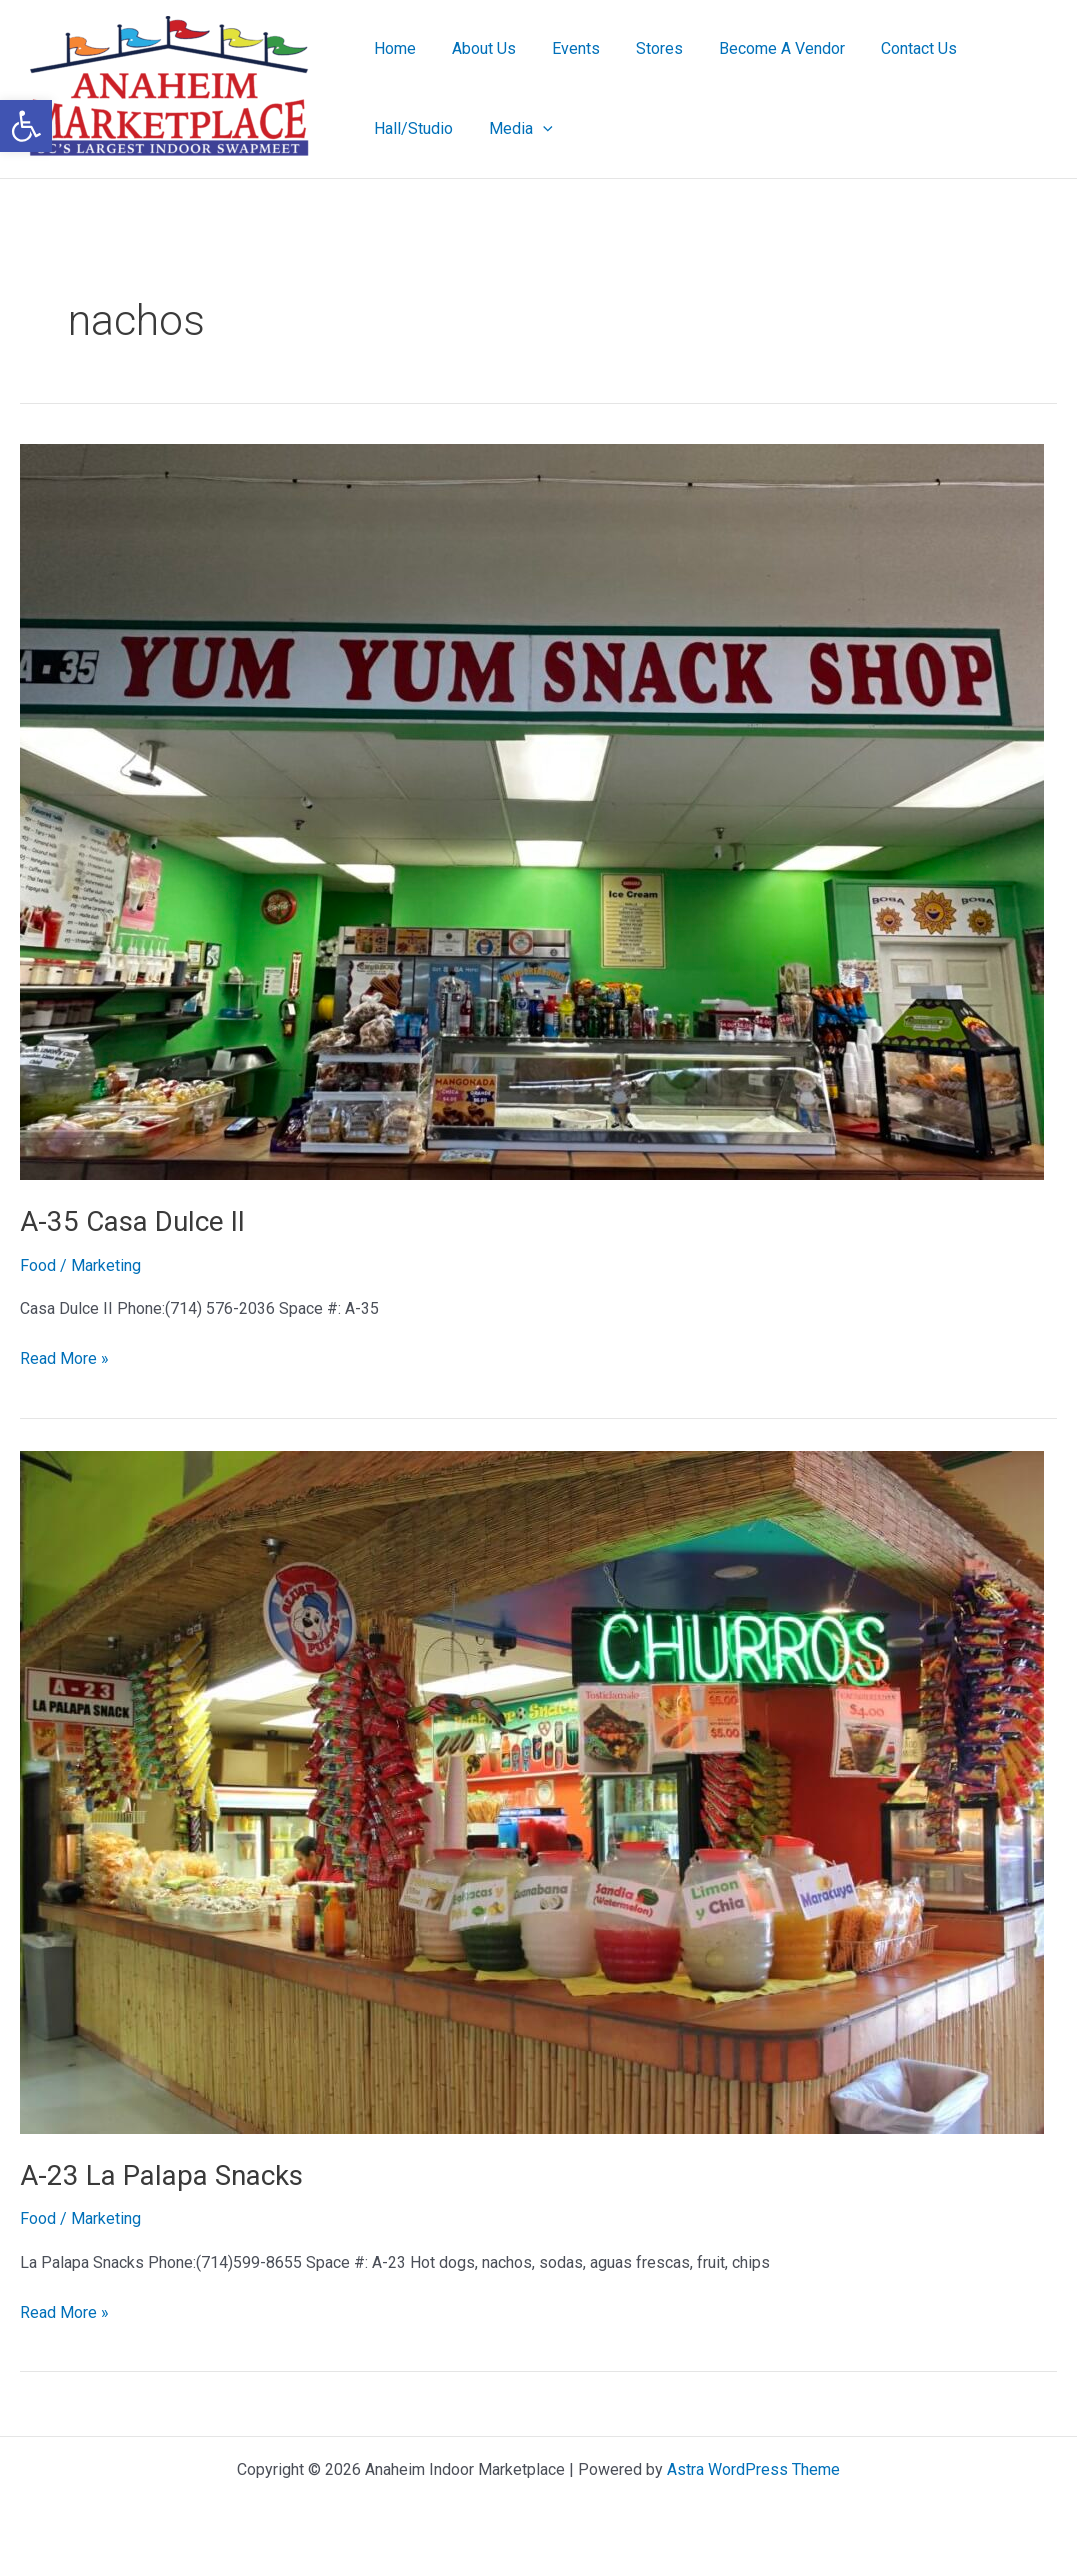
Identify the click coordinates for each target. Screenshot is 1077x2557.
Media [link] (515, 129)
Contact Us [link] (897, 48)
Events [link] (566, 48)
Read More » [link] (64, 1357)
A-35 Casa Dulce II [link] (132, 1221)
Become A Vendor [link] (764, 48)
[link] (26, 126)
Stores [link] (645, 48)
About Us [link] (478, 48)
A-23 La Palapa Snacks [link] (161, 2175)
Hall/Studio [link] (411, 128)
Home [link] (393, 48)
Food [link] (38, 1265)
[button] (537, 129)
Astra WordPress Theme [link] (753, 2469)
